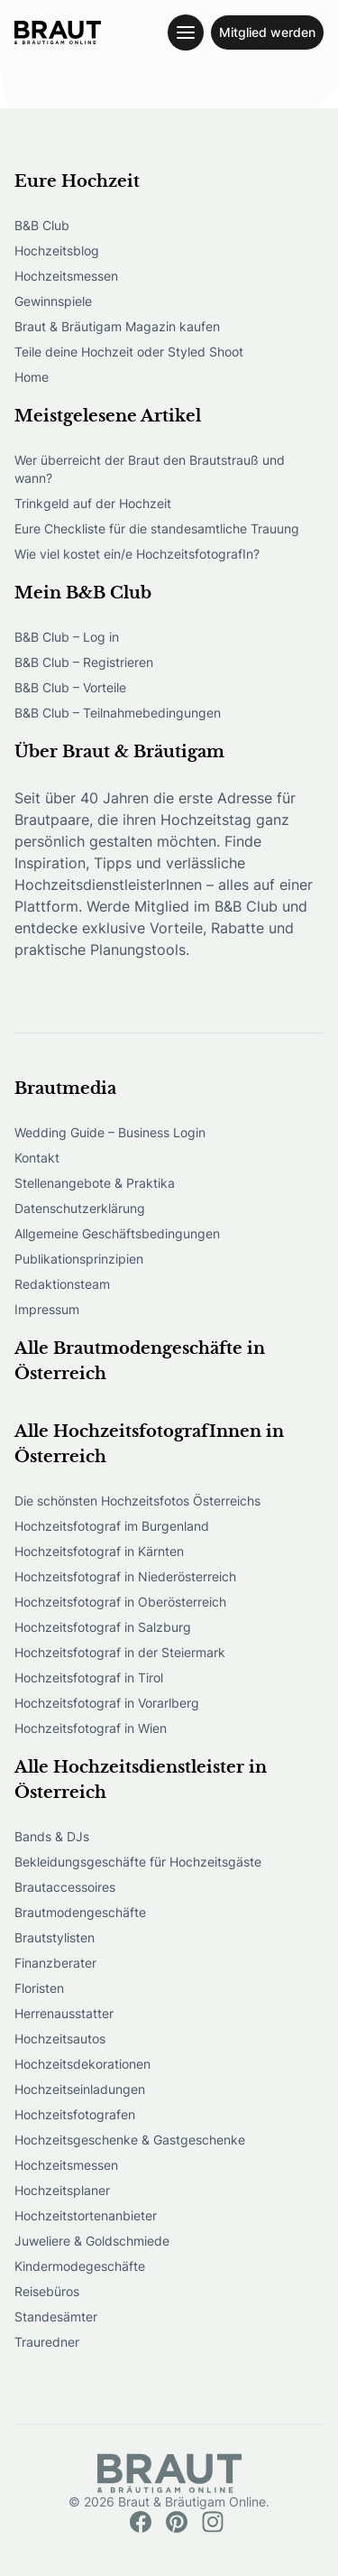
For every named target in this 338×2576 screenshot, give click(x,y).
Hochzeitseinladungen (79, 2089)
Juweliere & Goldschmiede (91, 2240)
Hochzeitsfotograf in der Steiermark (119, 1652)
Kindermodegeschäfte (79, 2266)
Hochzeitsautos (59, 2038)
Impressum (46, 1309)
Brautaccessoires (64, 1886)
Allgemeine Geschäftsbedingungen (117, 1233)
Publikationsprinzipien (78, 1258)
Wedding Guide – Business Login (110, 1132)
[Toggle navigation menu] (186, 32)
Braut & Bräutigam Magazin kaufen (117, 326)
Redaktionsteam (62, 1284)
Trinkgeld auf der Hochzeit (92, 503)
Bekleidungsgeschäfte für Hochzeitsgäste (137, 1861)
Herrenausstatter (64, 2013)
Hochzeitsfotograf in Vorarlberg (106, 1702)
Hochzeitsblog (56, 250)
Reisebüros (46, 2291)
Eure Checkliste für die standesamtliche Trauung (156, 528)
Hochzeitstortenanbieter (85, 2215)
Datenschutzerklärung (79, 1208)
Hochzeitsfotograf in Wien (90, 1728)
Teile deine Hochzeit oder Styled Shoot (128, 351)
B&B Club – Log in (66, 636)
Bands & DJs (51, 1836)
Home (31, 376)
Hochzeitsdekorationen (82, 2063)
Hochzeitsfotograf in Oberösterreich (120, 1601)
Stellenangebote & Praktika (94, 1182)
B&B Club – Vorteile (70, 687)
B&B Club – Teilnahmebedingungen (117, 712)
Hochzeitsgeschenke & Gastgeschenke (129, 2139)
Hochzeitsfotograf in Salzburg (102, 1626)
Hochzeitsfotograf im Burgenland (111, 1525)
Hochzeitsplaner (62, 2190)
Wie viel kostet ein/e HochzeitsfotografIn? (137, 553)
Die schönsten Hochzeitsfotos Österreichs (137, 1500)
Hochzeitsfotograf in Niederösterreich (125, 1576)
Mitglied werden (267, 32)
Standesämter (55, 2316)
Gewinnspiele (53, 301)
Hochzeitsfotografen (74, 2114)
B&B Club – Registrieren (83, 662)
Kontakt (36, 1157)
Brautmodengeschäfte (80, 1912)
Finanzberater (55, 1962)
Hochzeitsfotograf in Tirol (88, 1677)
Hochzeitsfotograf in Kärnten (99, 1551)
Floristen (39, 1988)
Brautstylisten (54, 1937)
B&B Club (41, 225)
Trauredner (46, 2341)
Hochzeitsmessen (66, 275)
